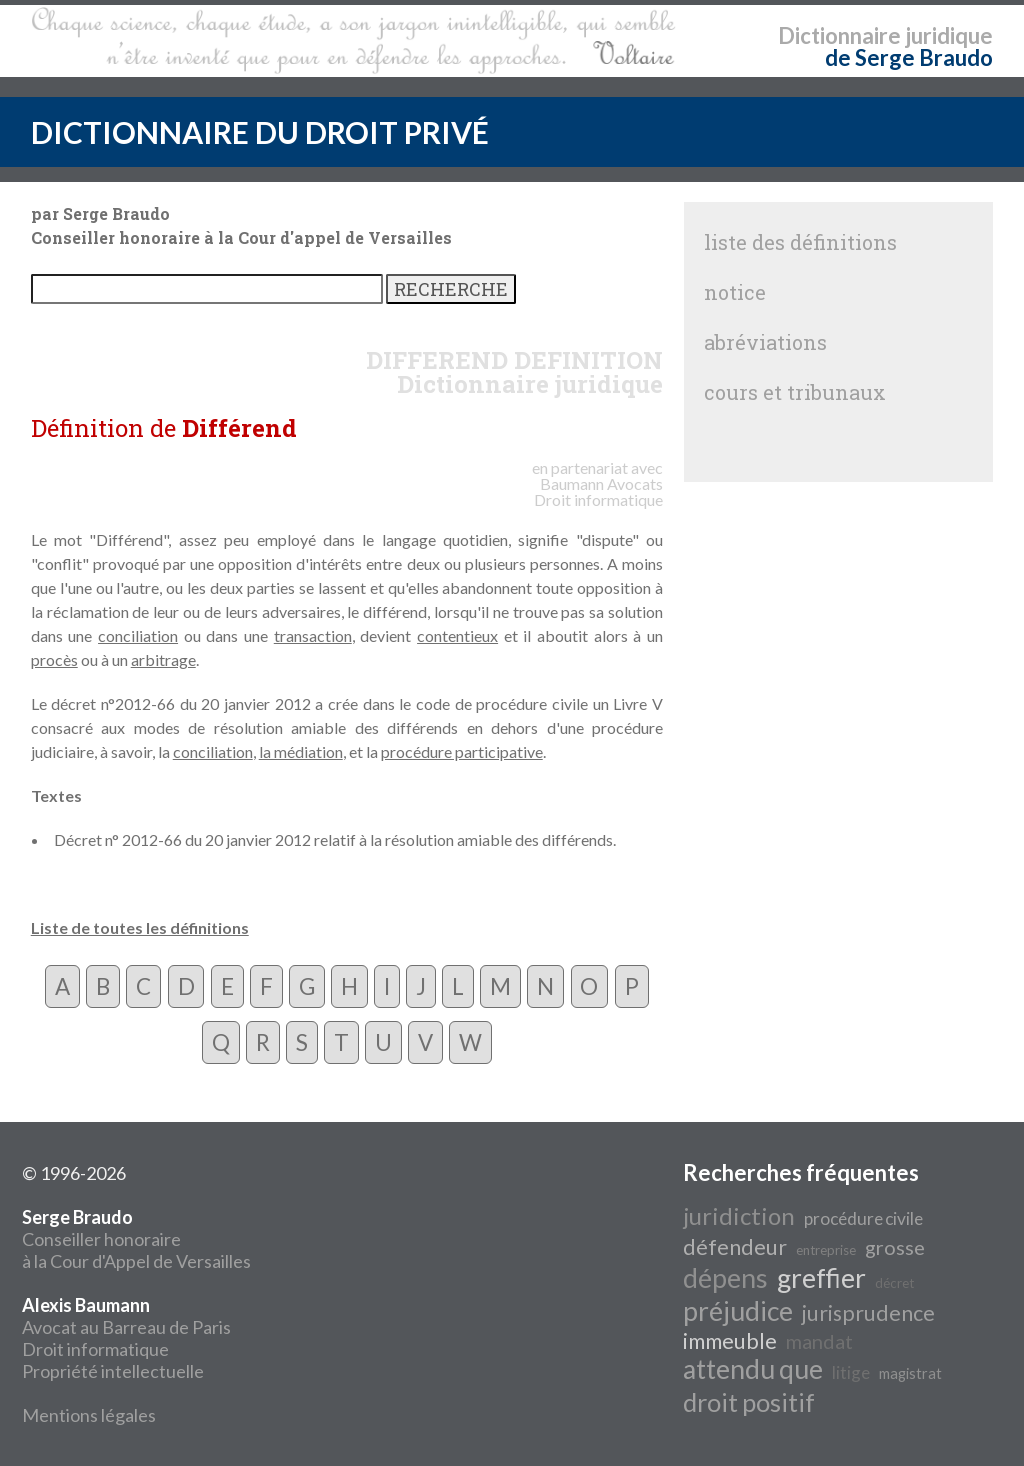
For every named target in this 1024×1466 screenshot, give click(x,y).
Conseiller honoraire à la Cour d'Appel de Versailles (136, 1239)
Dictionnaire (839, 35)
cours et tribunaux (795, 392)
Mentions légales (89, 1415)
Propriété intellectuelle (113, 1371)
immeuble (730, 1341)
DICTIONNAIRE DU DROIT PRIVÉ (260, 132)
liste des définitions (800, 242)
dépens (725, 1278)
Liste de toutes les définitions (140, 927)
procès (54, 659)
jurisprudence (868, 1313)
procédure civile (863, 1218)
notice (735, 292)
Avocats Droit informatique (598, 491)
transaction (313, 635)
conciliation (138, 635)
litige (851, 1372)
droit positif (749, 1402)
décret (894, 1283)
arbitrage (163, 659)
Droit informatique (95, 1349)
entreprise (826, 1250)
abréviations (765, 342)
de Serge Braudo (909, 57)
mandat (819, 1341)
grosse (895, 1247)
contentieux (457, 635)
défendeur (735, 1247)
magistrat (910, 1373)
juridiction (739, 1215)
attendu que (753, 1369)
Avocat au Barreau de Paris (126, 1327)
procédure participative (462, 751)
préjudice (738, 1311)
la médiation (301, 751)
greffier (821, 1278)
